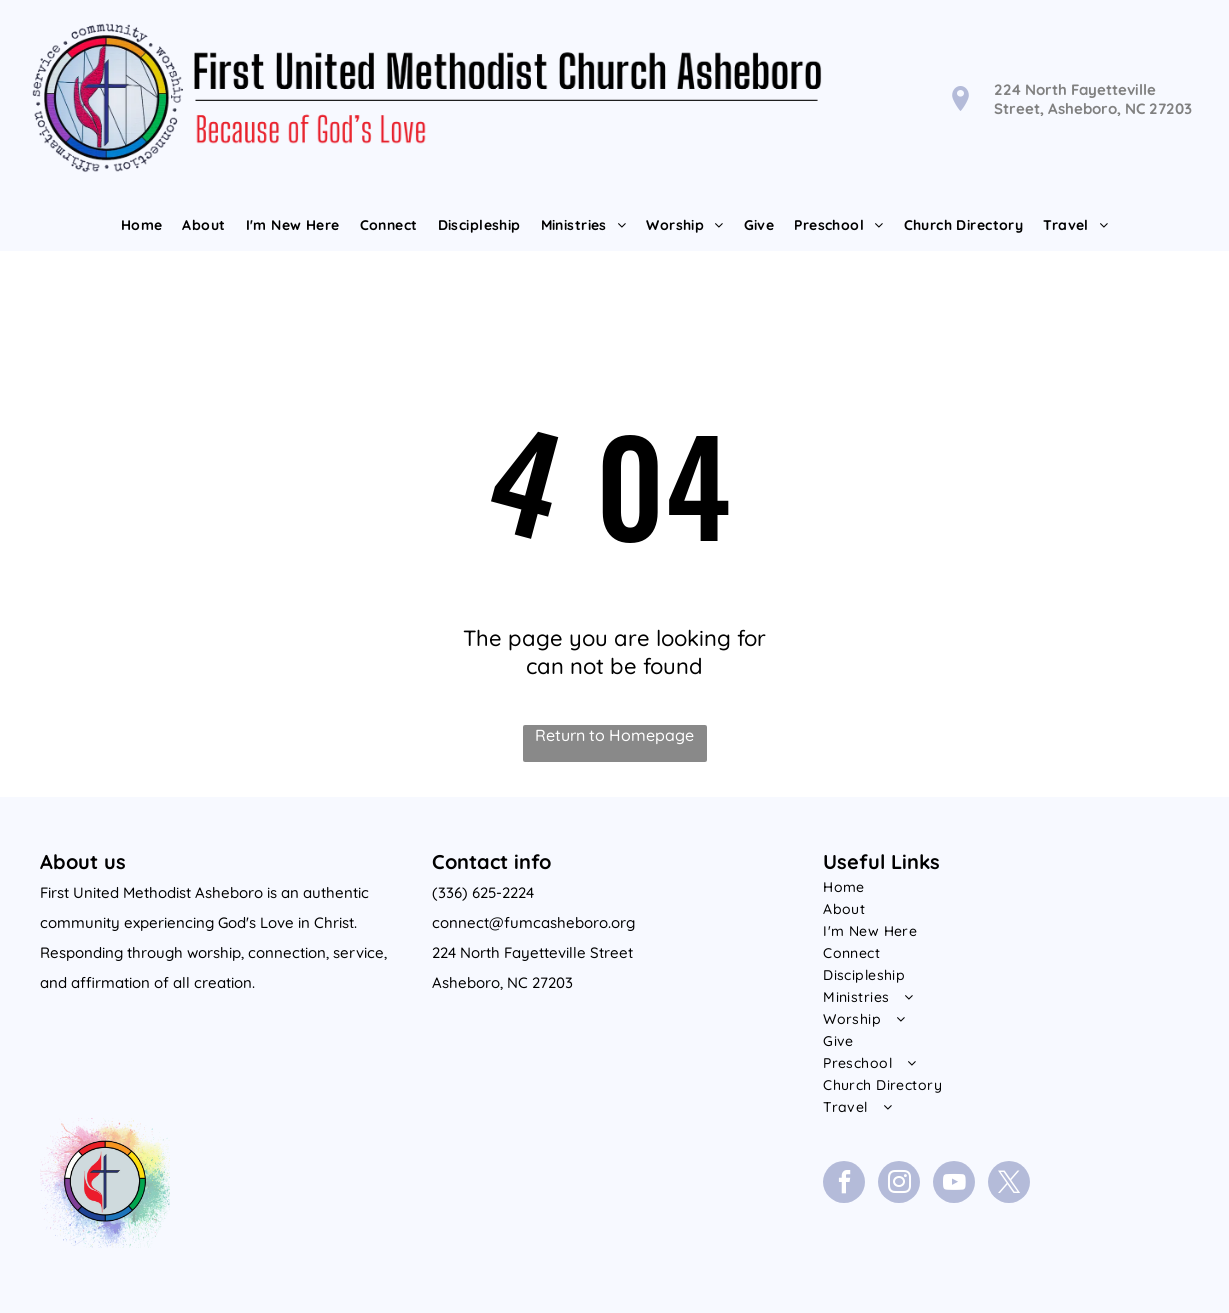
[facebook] (844, 1184)
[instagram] (899, 1184)
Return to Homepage (614, 735)
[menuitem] (142, 225)
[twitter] (1009, 1184)
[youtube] (954, 1184)
